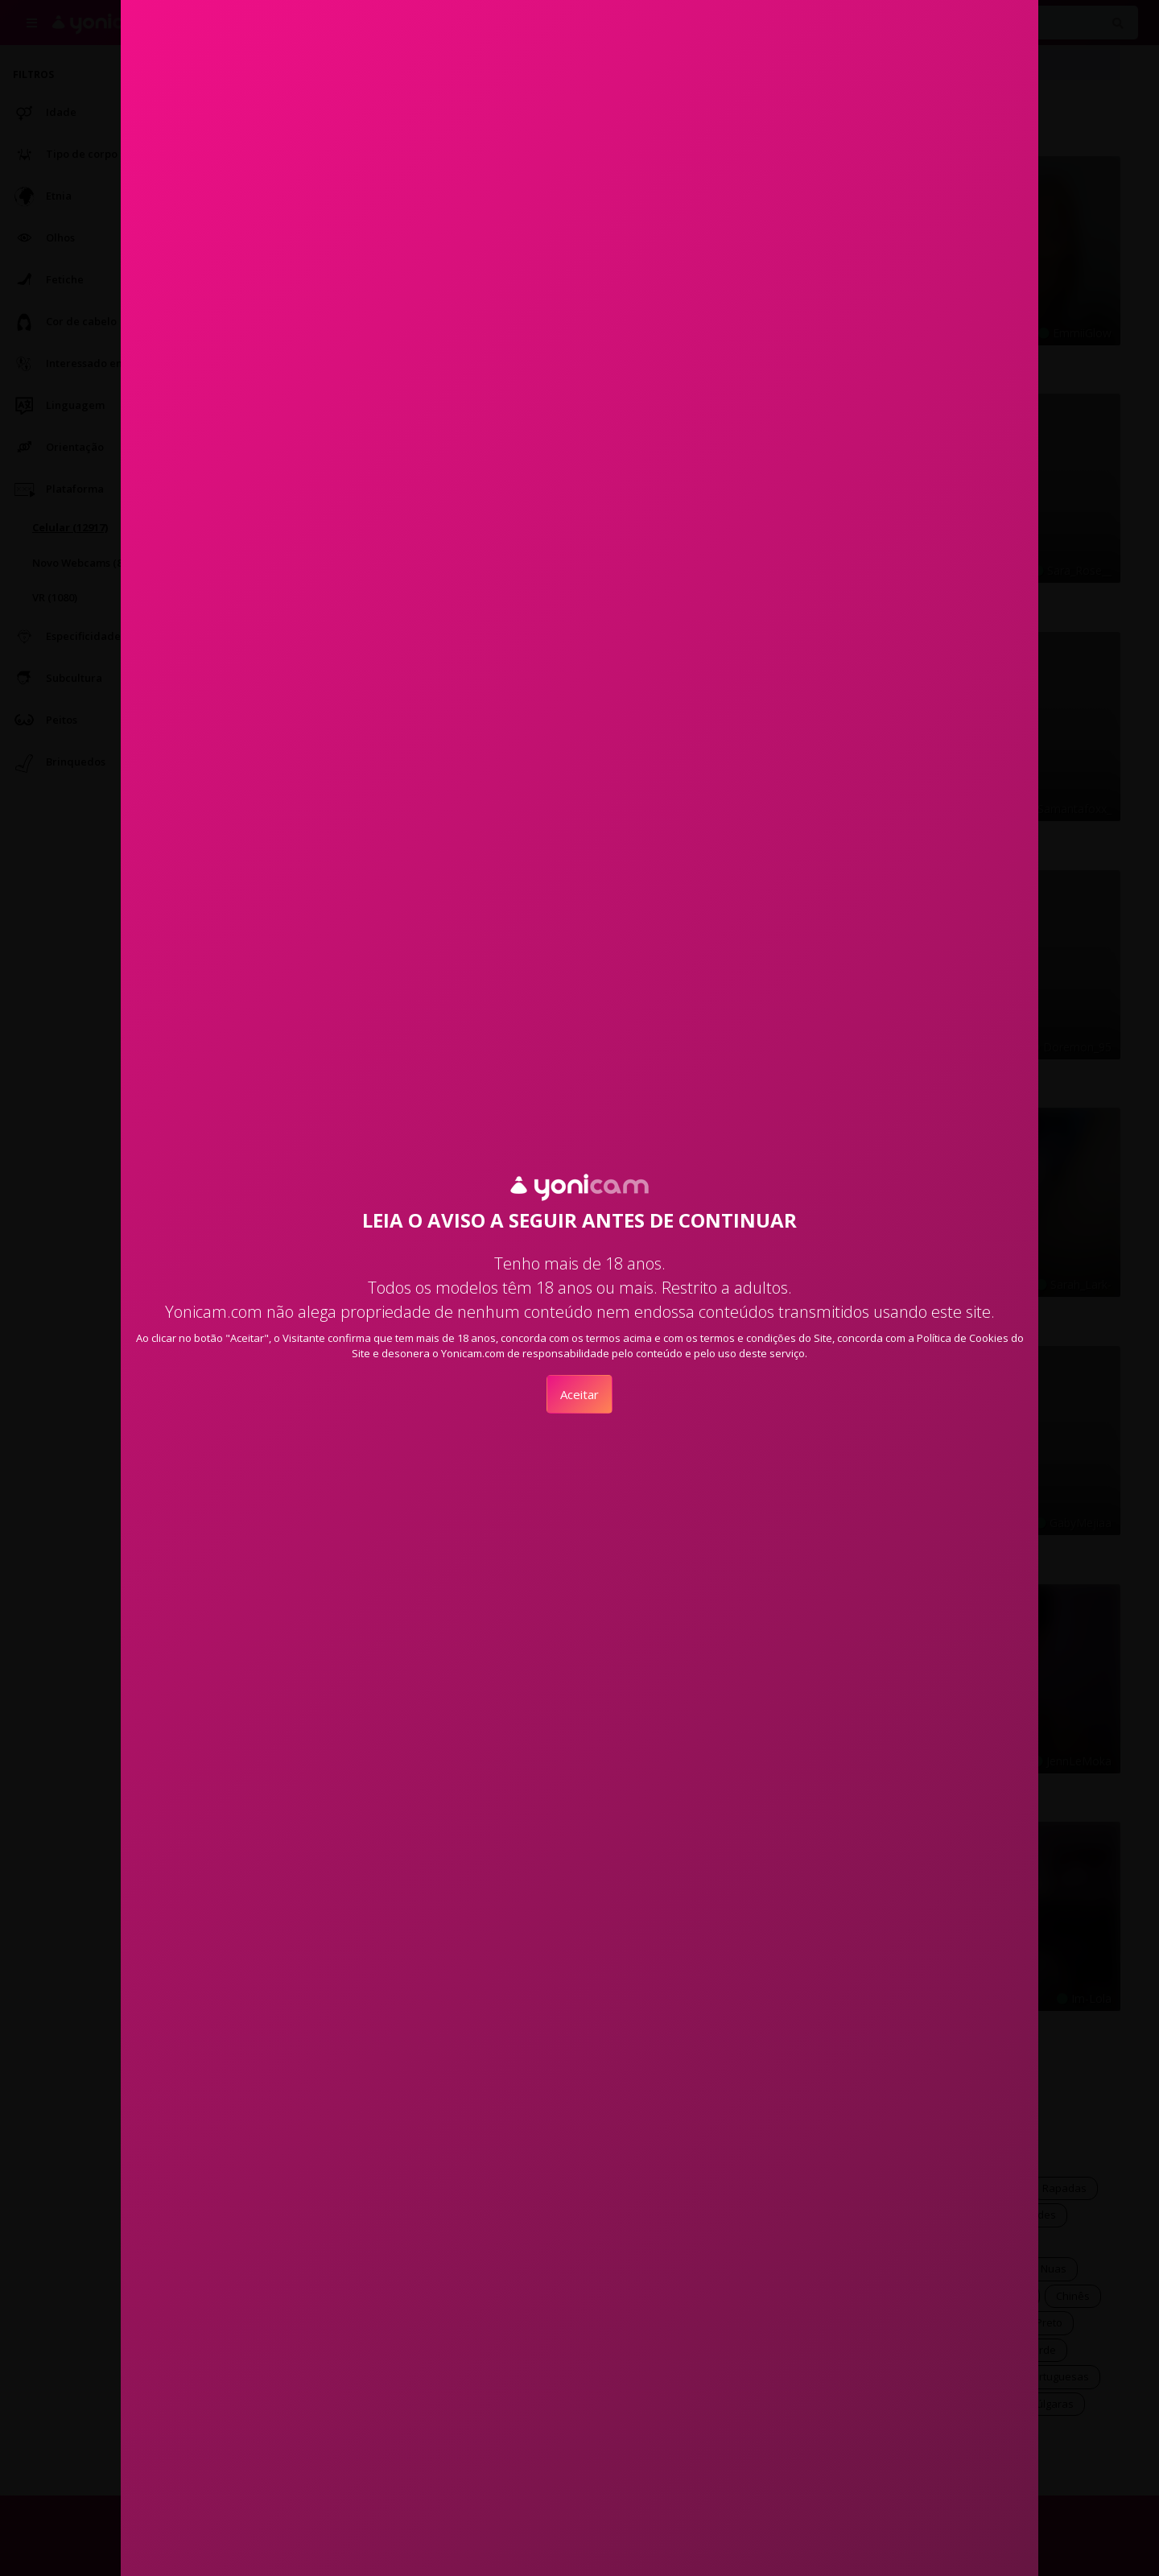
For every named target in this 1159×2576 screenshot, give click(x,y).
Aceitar (579, 1394)
